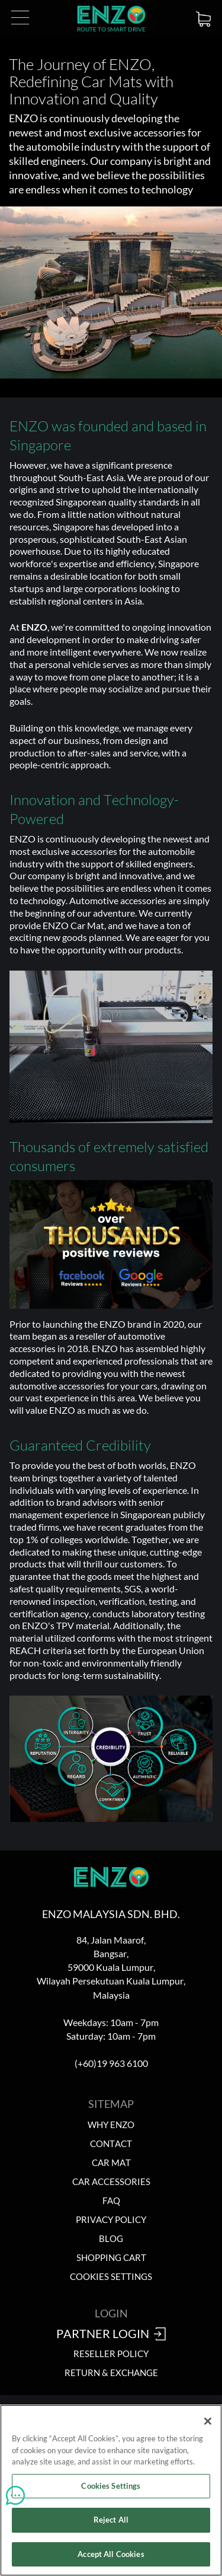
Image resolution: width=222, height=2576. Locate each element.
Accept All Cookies (111, 2559)
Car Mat (111, 2163)
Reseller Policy (111, 2354)
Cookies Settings (111, 2277)
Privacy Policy (111, 2220)
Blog (111, 2239)
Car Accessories (111, 2182)
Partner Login (111, 2335)
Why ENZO (111, 2125)
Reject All (111, 2525)
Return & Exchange (111, 2373)
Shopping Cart (111, 2258)
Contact (111, 2144)
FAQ (111, 2201)
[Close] (208, 2426)
